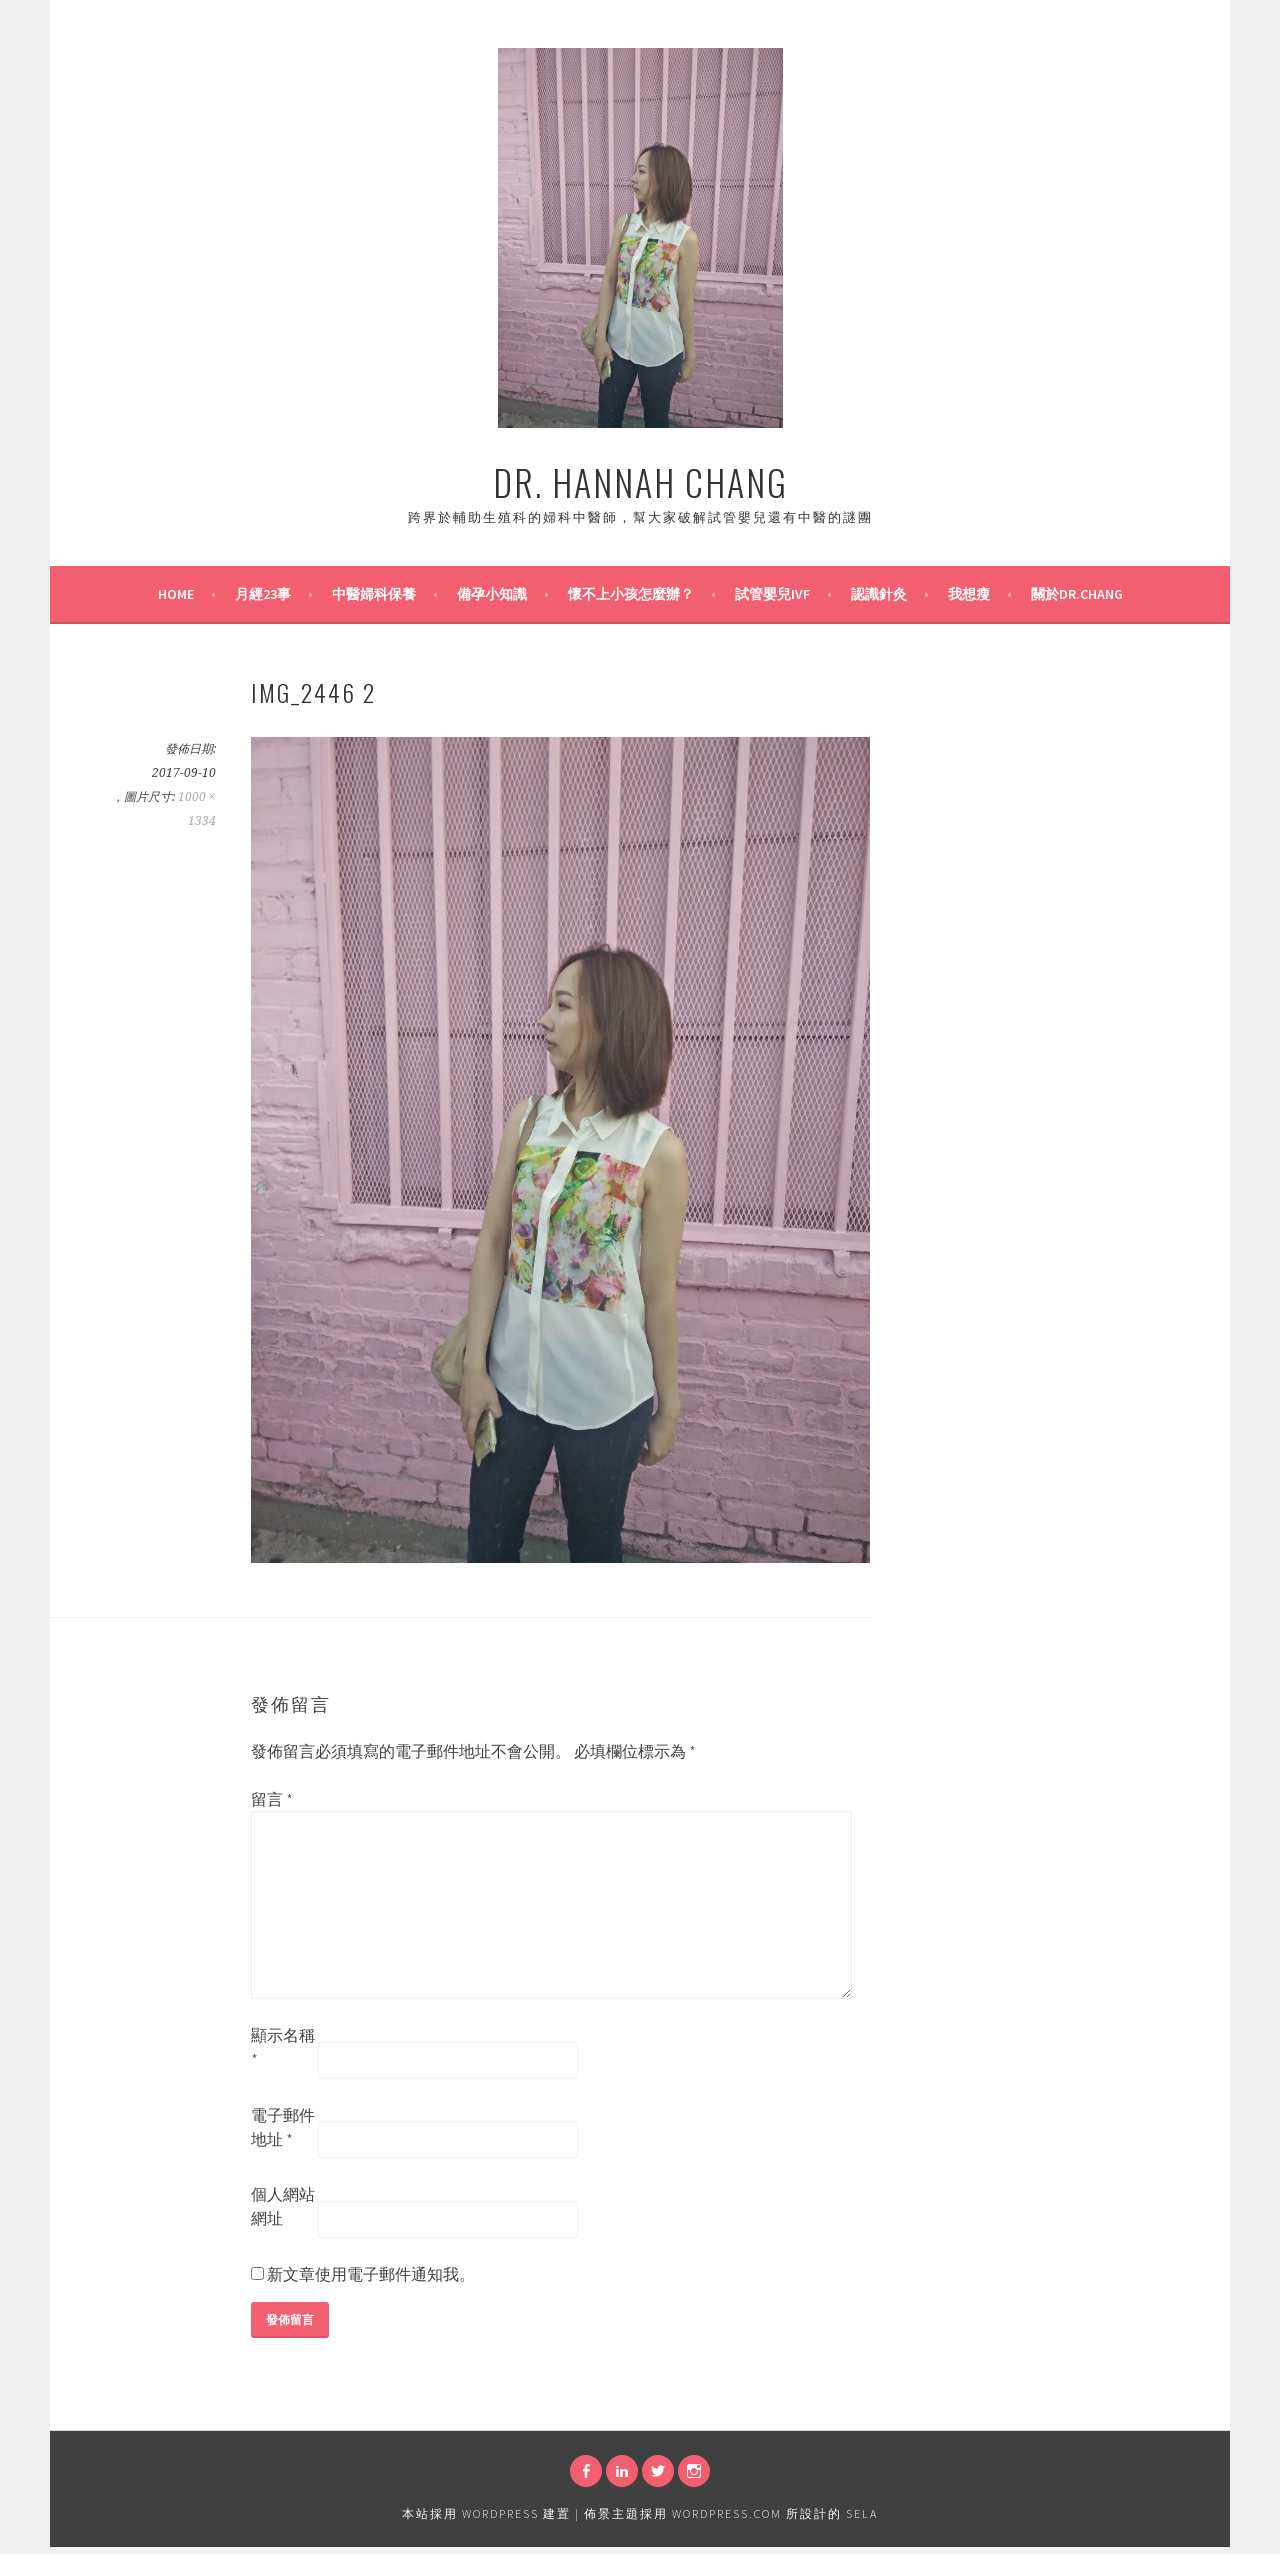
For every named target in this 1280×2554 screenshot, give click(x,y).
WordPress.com (727, 2513)
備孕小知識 (492, 594)
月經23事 (263, 594)
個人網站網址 (283, 2206)
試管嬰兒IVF (772, 594)
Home (176, 594)
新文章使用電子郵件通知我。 (371, 2274)
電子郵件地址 (283, 2127)
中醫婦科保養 (374, 594)
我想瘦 (969, 594)
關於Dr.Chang (1077, 594)
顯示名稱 (283, 2047)
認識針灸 (879, 594)
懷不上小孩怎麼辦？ (631, 594)
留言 (272, 1799)
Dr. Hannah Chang (640, 481)
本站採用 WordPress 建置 (486, 2513)
